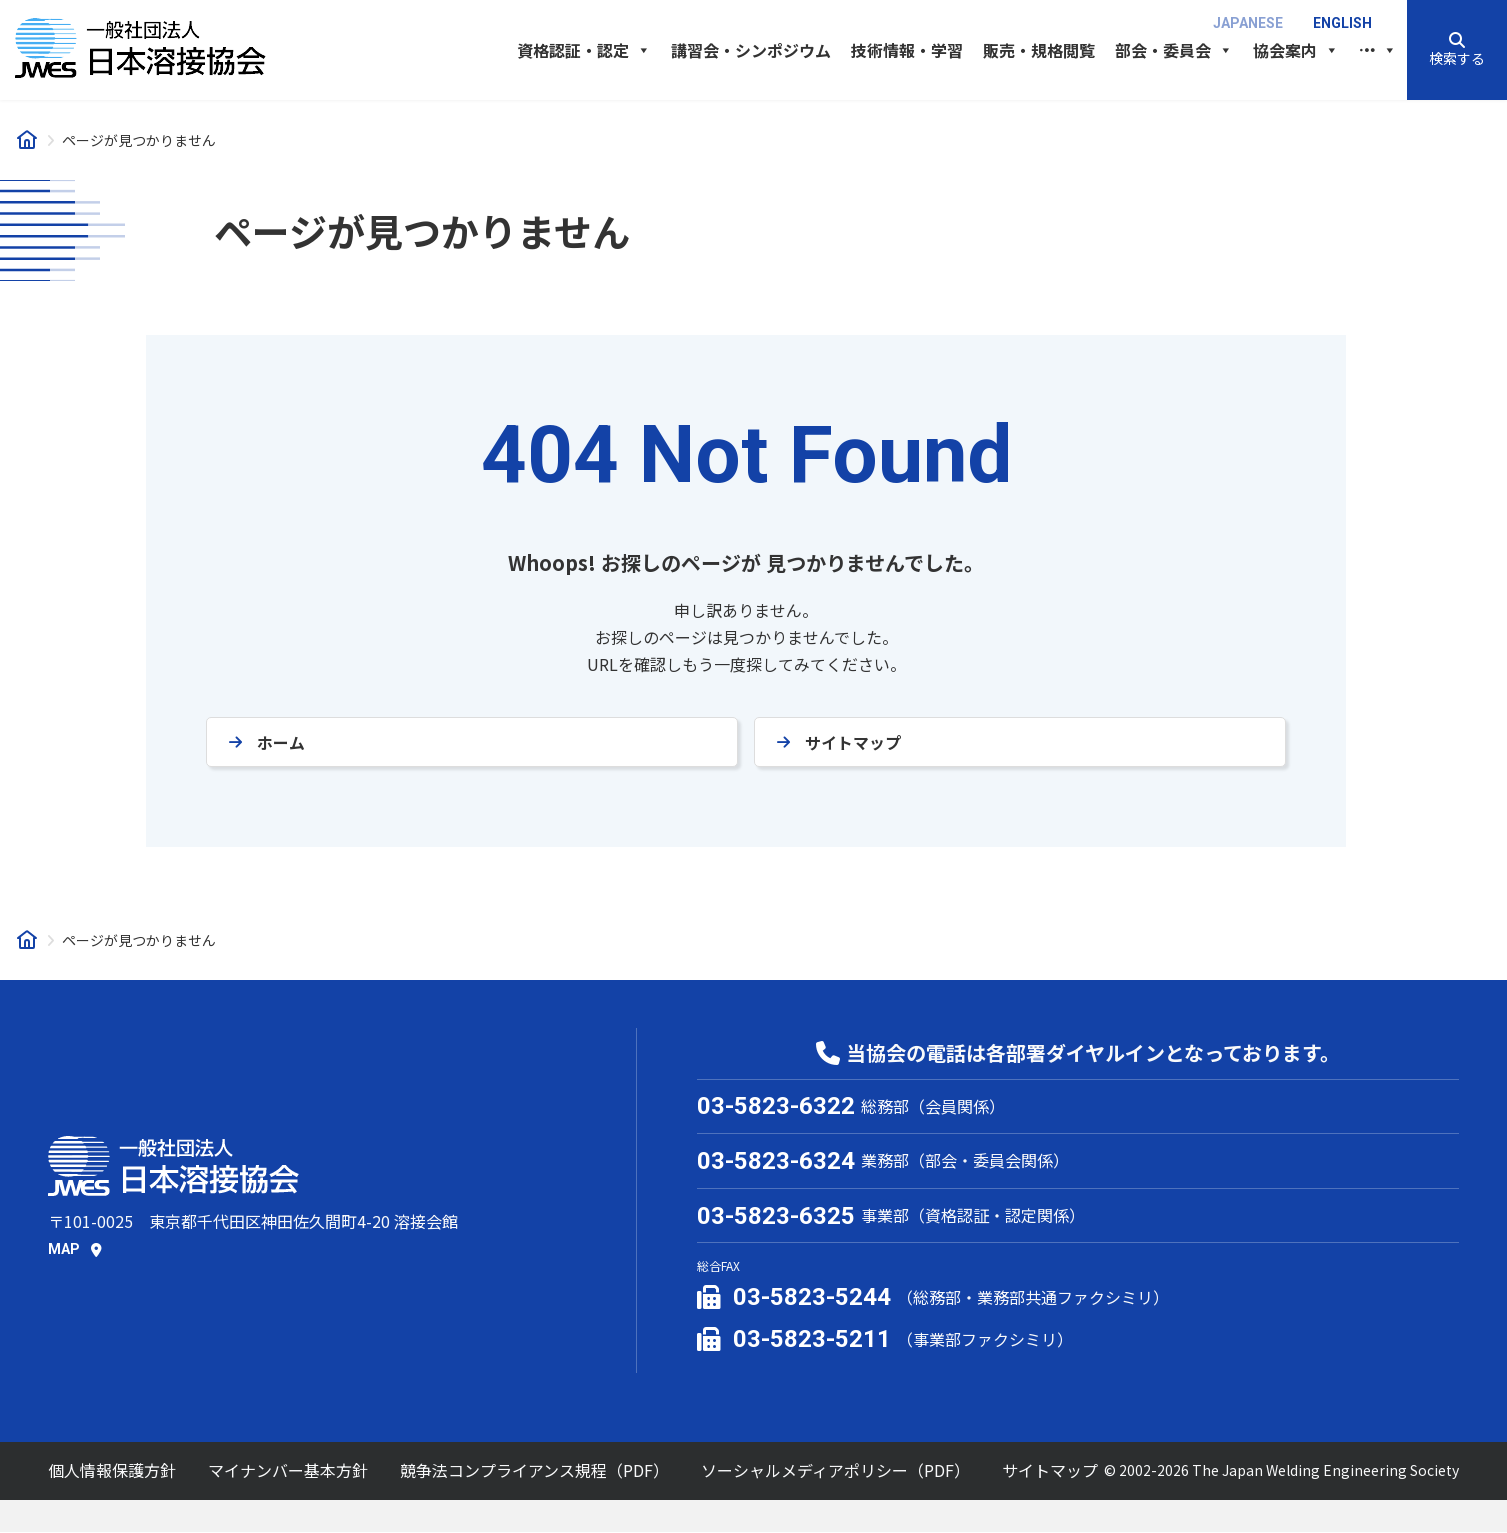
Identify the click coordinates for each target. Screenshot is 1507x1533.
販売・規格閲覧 (1039, 50)
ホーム (281, 743)
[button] (1457, 50)
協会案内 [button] (1296, 50)
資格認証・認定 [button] (584, 50)
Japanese (1248, 23)
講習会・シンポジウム (751, 50)
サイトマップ (853, 743)
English (1342, 23)
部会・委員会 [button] (1174, 50)
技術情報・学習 (907, 50)
